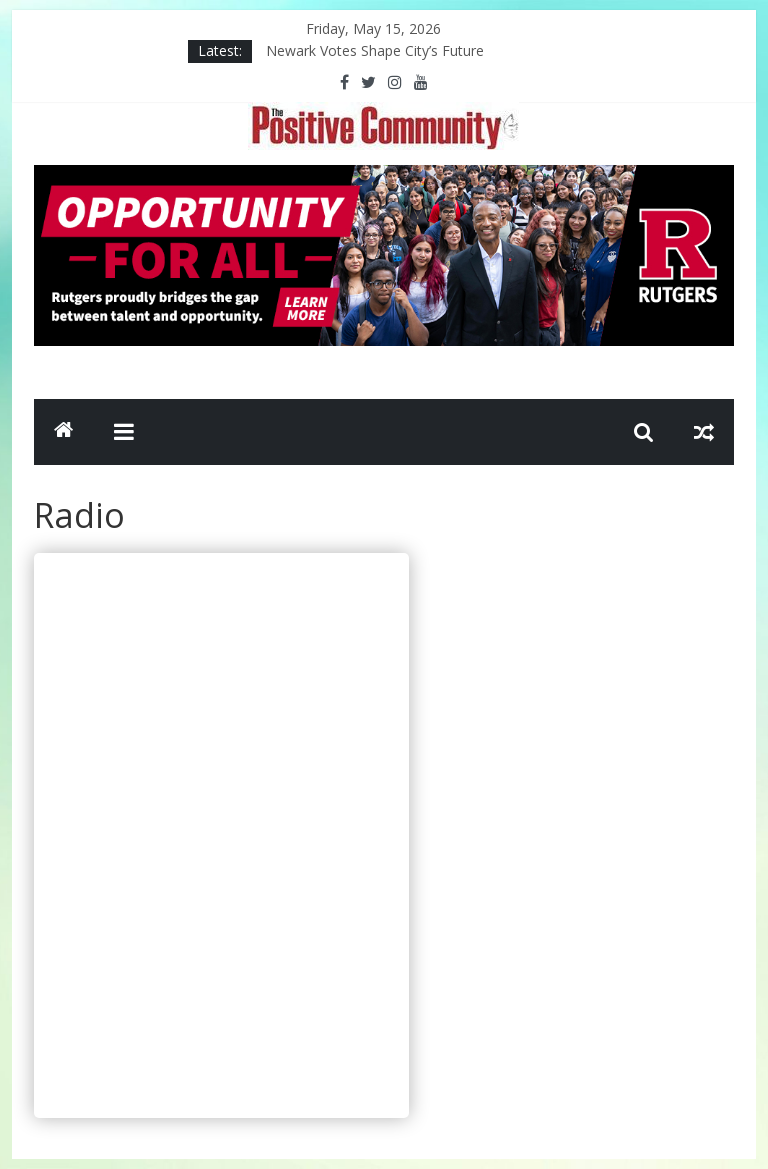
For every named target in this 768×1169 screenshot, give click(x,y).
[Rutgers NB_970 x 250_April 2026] (384, 177)
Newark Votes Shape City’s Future (375, 50)
